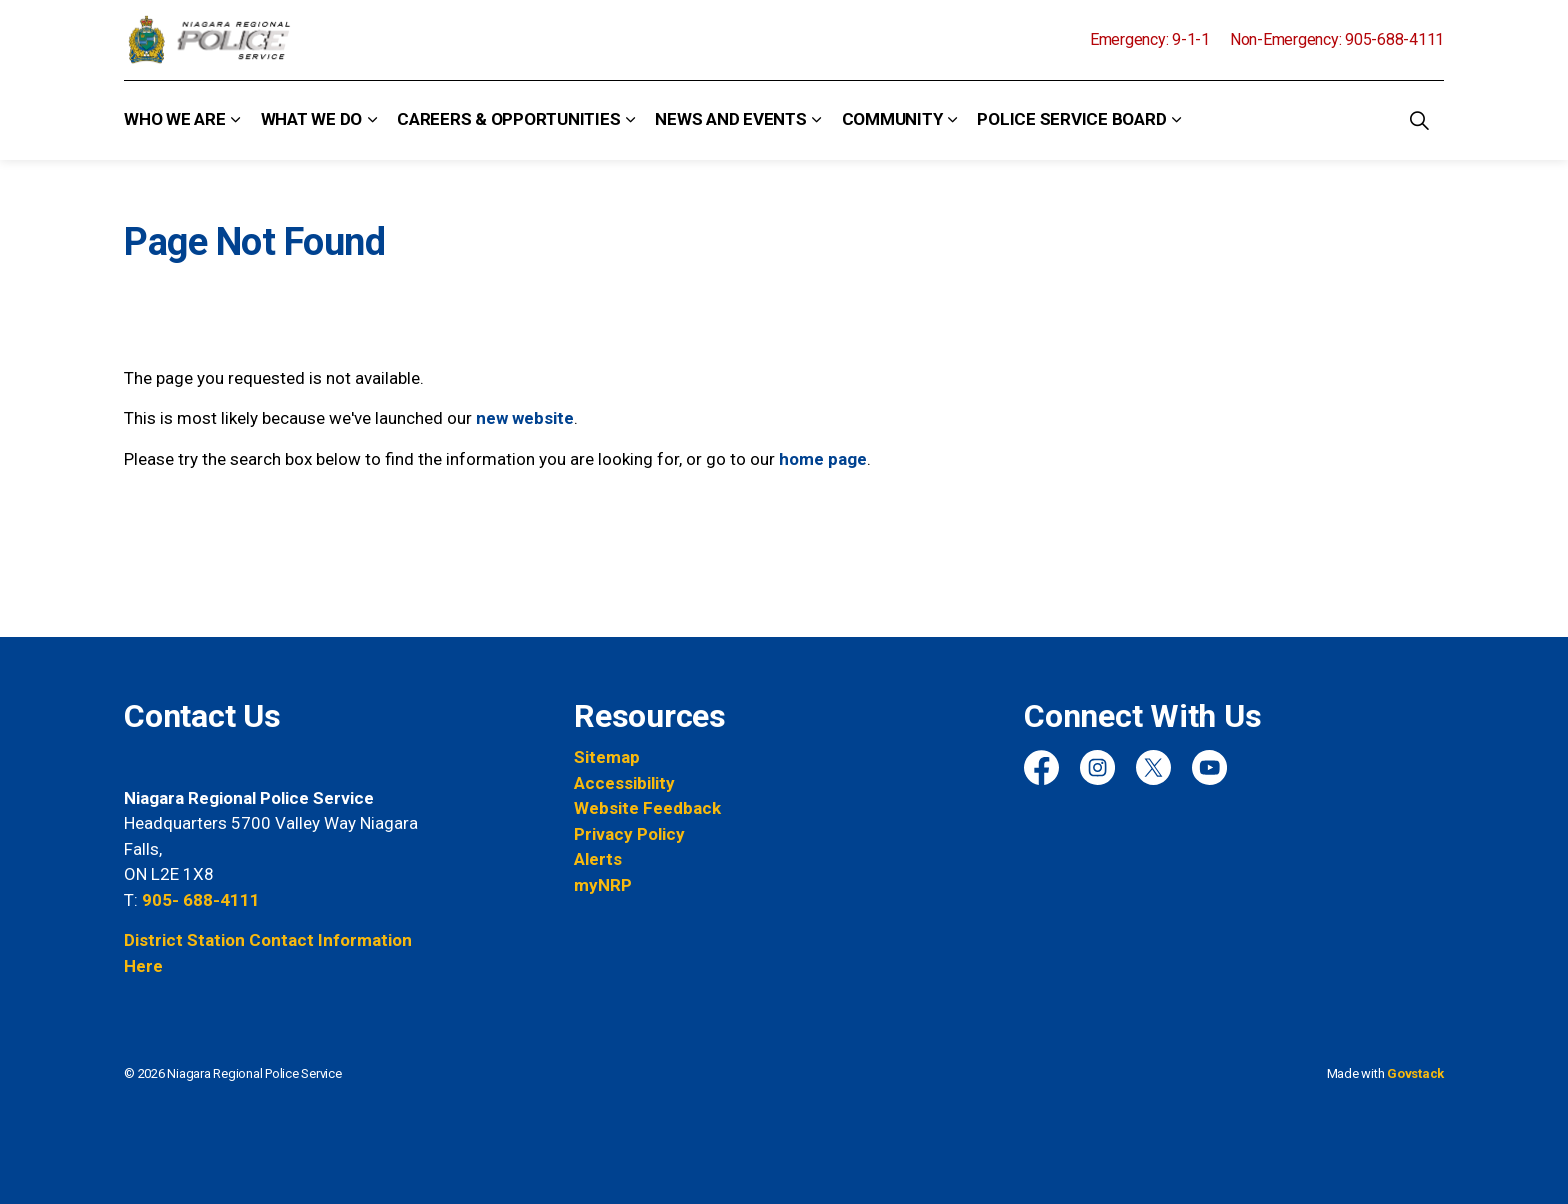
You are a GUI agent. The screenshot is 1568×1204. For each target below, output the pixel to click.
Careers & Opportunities (508, 119)
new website (525, 418)
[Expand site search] (1419, 120)
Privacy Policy (629, 834)
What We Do (312, 119)
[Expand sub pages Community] (952, 120)
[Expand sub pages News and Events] (817, 120)
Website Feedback (647, 808)
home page (823, 459)
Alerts (598, 859)
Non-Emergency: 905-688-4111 (1337, 39)
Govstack (1415, 1073)
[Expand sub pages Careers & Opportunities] (630, 120)
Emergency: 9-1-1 (1150, 39)
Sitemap (607, 757)
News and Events (730, 119)
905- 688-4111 (201, 900)
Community (892, 119)
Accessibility (624, 783)
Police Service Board (1071, 119)
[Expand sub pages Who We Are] (236, 120)
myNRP (603, 885)
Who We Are (175, 119)
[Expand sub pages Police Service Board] (1176, 120)
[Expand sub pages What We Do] (372, 120)
